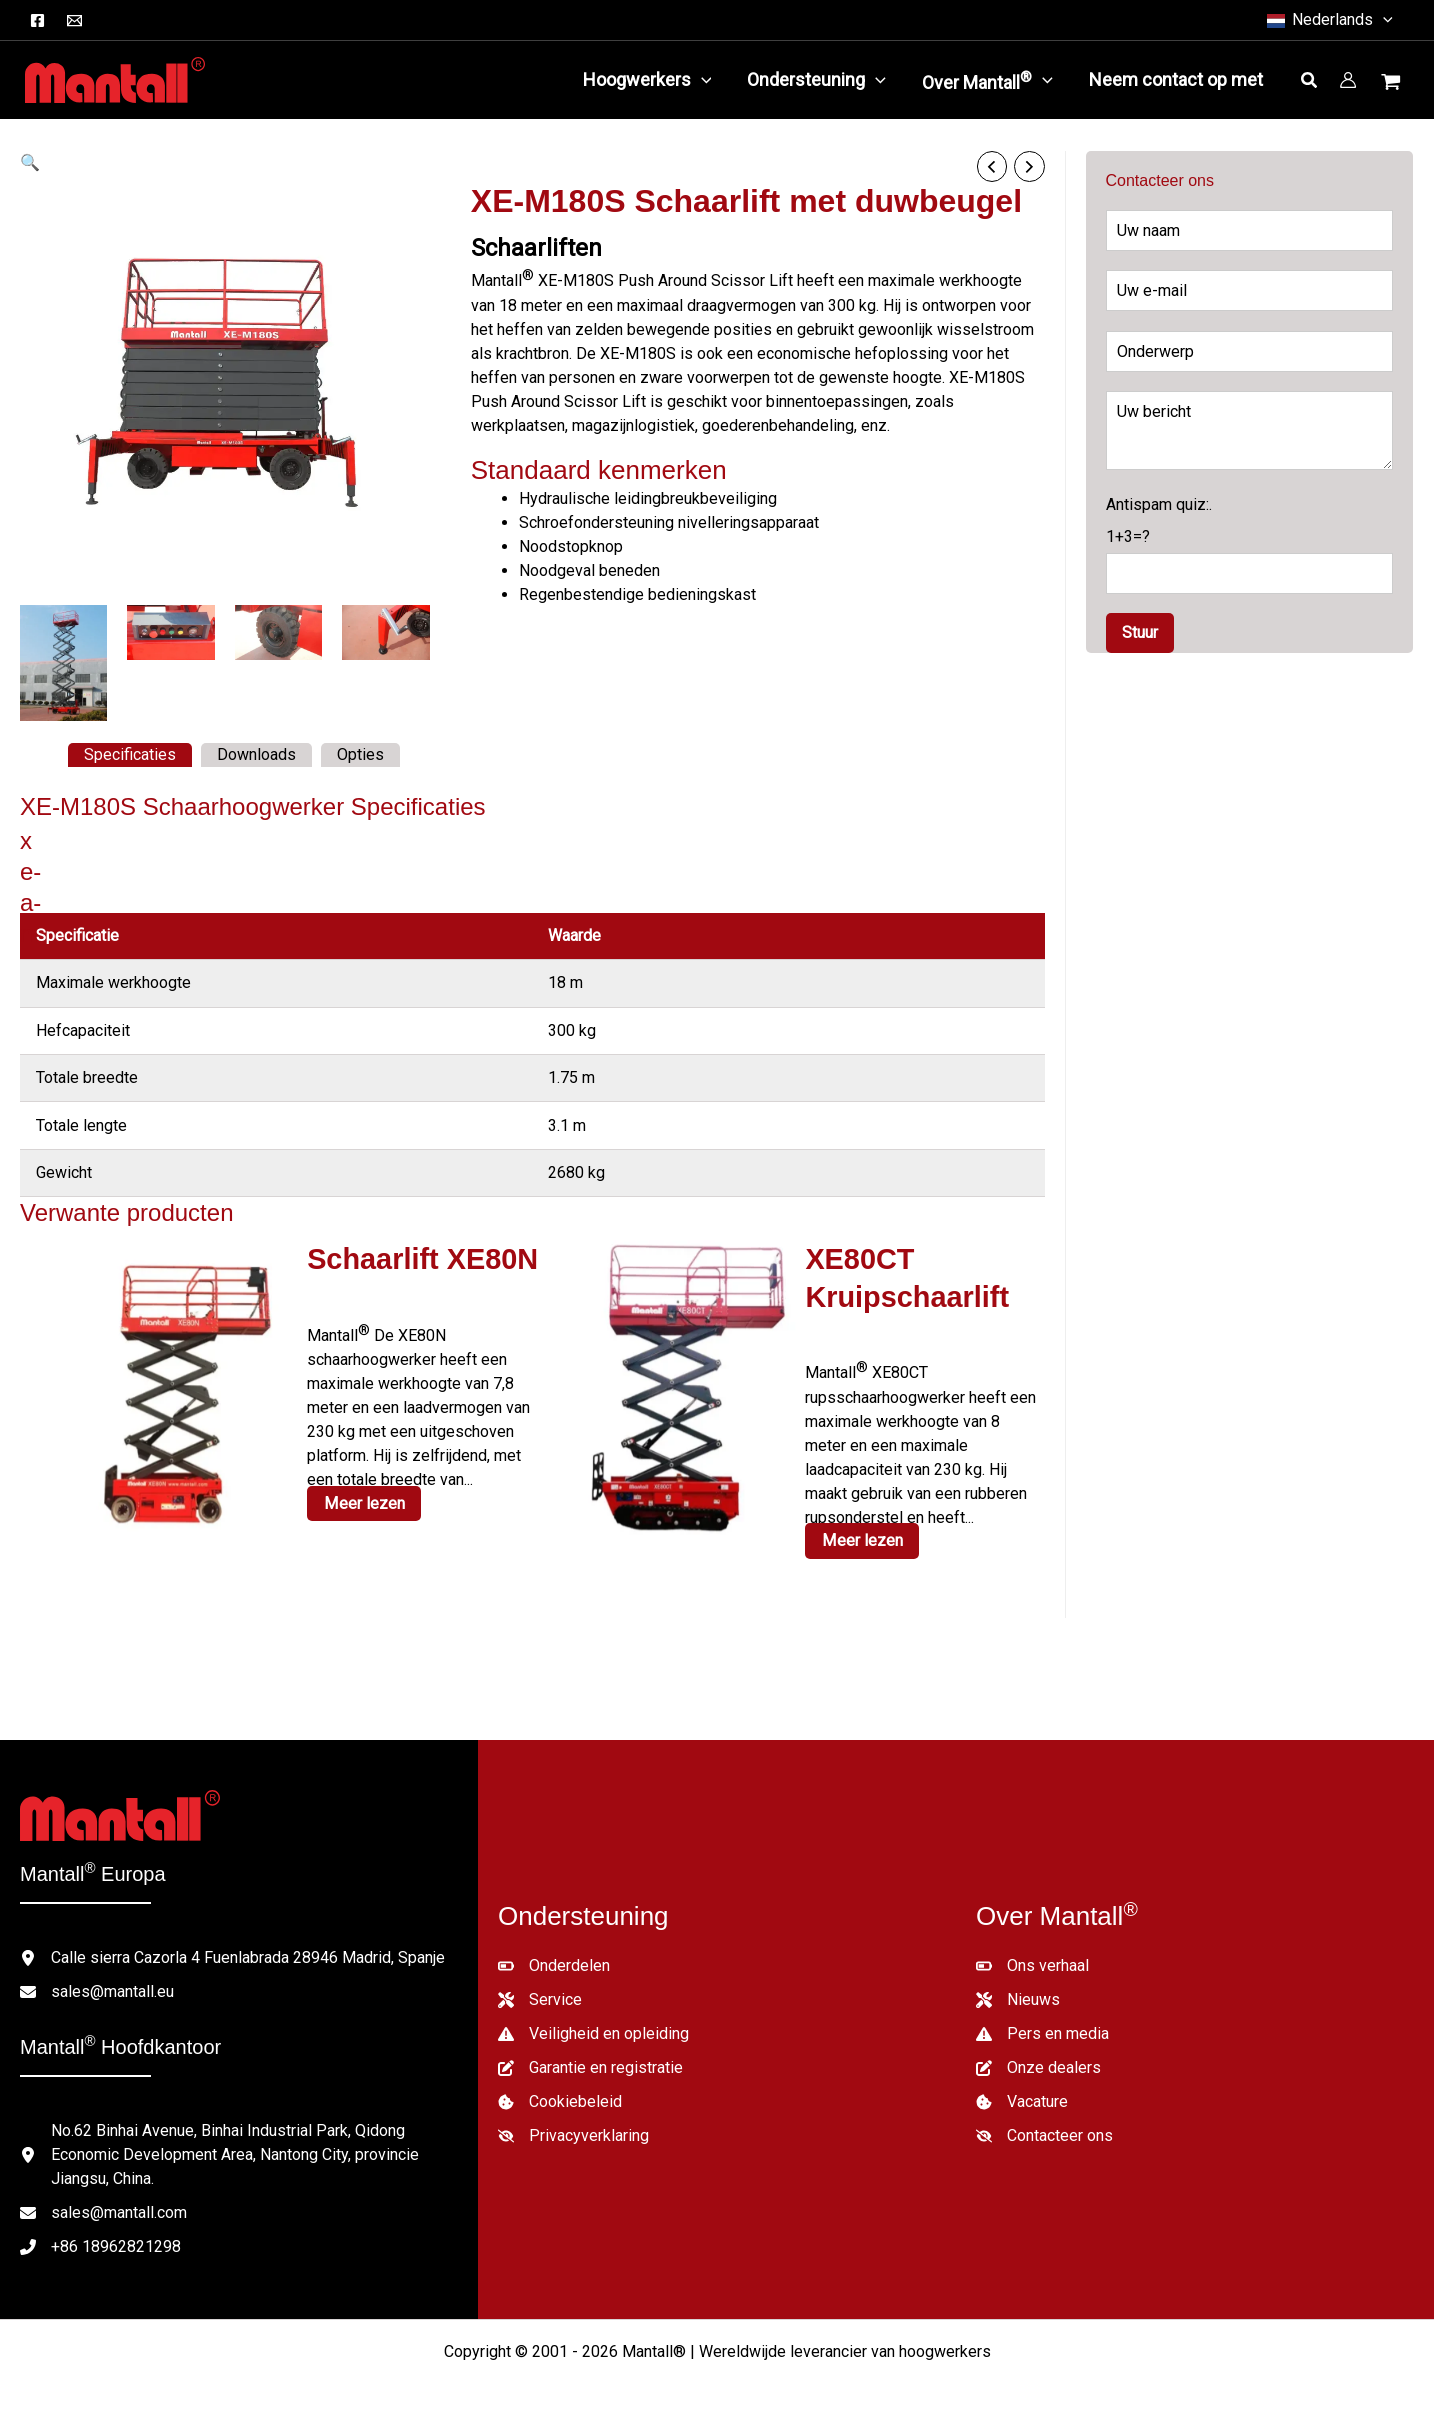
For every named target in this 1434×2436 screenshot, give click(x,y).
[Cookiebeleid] (560, 2099)
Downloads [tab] (256, 754)
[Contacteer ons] (1044, 2133)
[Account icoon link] (1348, 80)
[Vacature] (1022, 2099)
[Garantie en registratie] (590, 2065)
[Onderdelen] (554, 1963)
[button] (1328, 20)
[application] (701, 80)
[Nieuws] (1018, 1997)
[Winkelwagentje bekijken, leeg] (1393, 84)
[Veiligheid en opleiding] (593, 2031)
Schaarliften (536, 248)
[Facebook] (37, 20)
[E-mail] (74, 20)
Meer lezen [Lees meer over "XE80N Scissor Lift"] (363, 1501)
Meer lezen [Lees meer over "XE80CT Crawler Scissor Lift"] (861, 1537)
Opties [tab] (360, 754)
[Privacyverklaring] (573, 2133)
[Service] (540, 1997)
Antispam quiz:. (1250, 544)
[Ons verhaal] (1032, 1963)
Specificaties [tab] (130, 754)
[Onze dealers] (1038, 2065)
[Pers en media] (1042, 2031)
